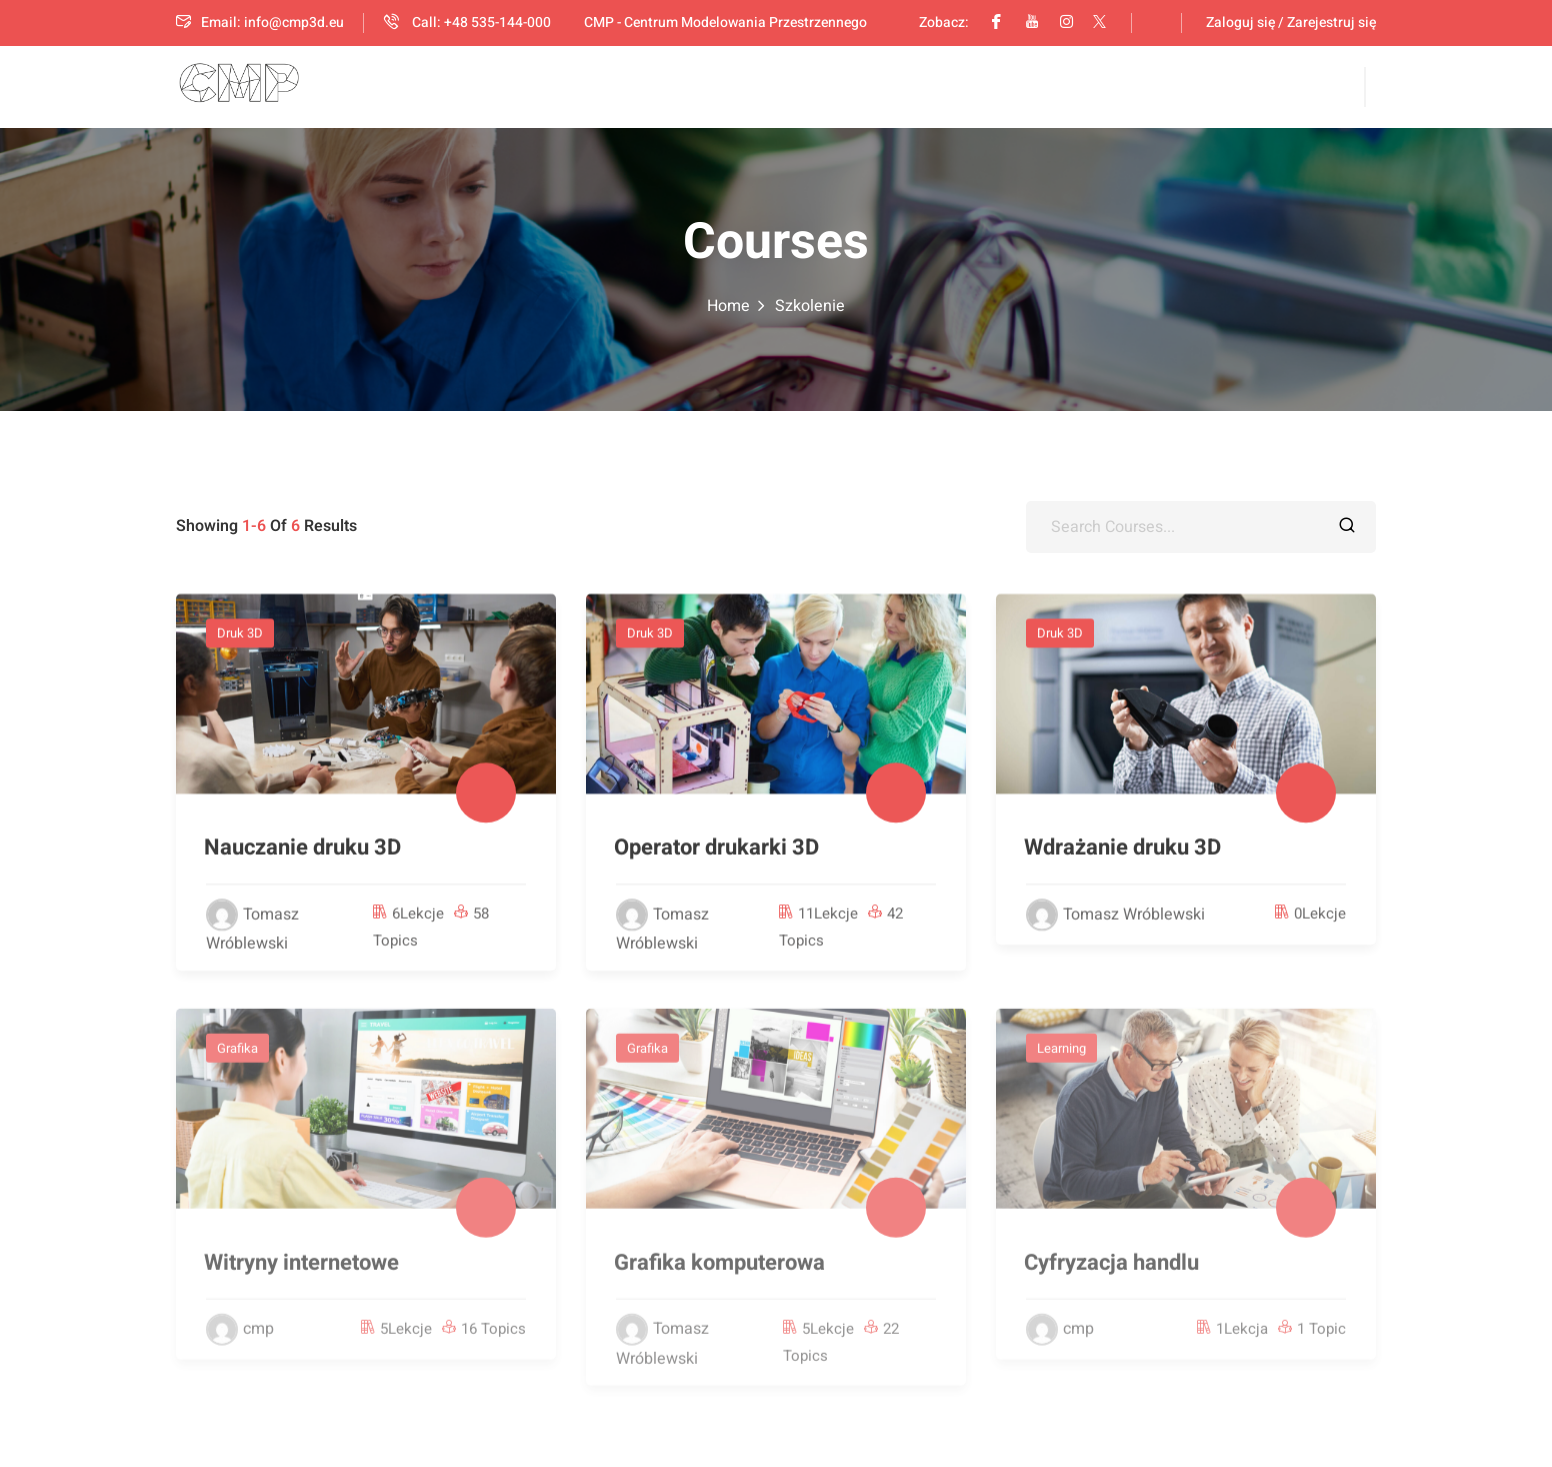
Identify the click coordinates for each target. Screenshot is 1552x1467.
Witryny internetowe (301, 1272)
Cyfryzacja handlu (1111, 1272)
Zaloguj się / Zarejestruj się (1291, 22)
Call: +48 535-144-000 (467, 22)
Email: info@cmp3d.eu (260, 22)
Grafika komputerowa (719, 1272)
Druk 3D (240, 635)
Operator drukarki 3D (716, 850)
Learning (1061, 1057)
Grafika (237, 1057)
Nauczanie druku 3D (302, 850)
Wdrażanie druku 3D (1122, 850)
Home (728, 306)
